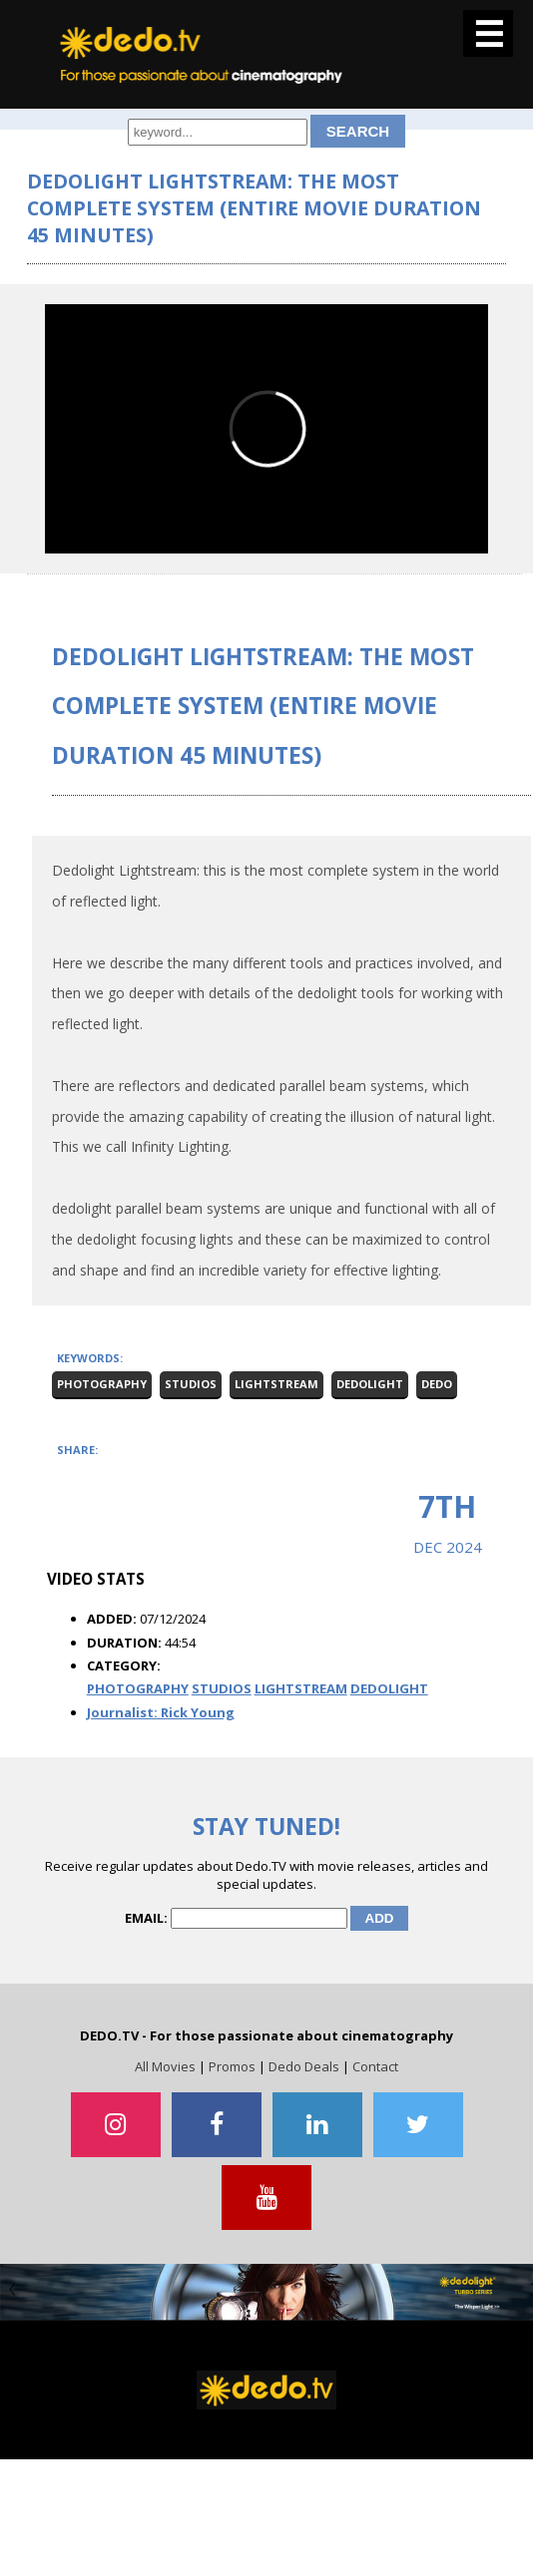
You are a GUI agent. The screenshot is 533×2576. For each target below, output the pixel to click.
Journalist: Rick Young (161, 1712)
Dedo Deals (303, 2066)
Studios (191, 1383)
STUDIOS (222, 1688)
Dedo (436, 1383)
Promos (232, 2066)
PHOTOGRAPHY (138, 1688)
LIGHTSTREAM (301, 1688)
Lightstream (276, 1383)
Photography (102, 1383)
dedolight (369, 1383)
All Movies (165, 2066)
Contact (375, 2066)
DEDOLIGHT (389, 1688)
